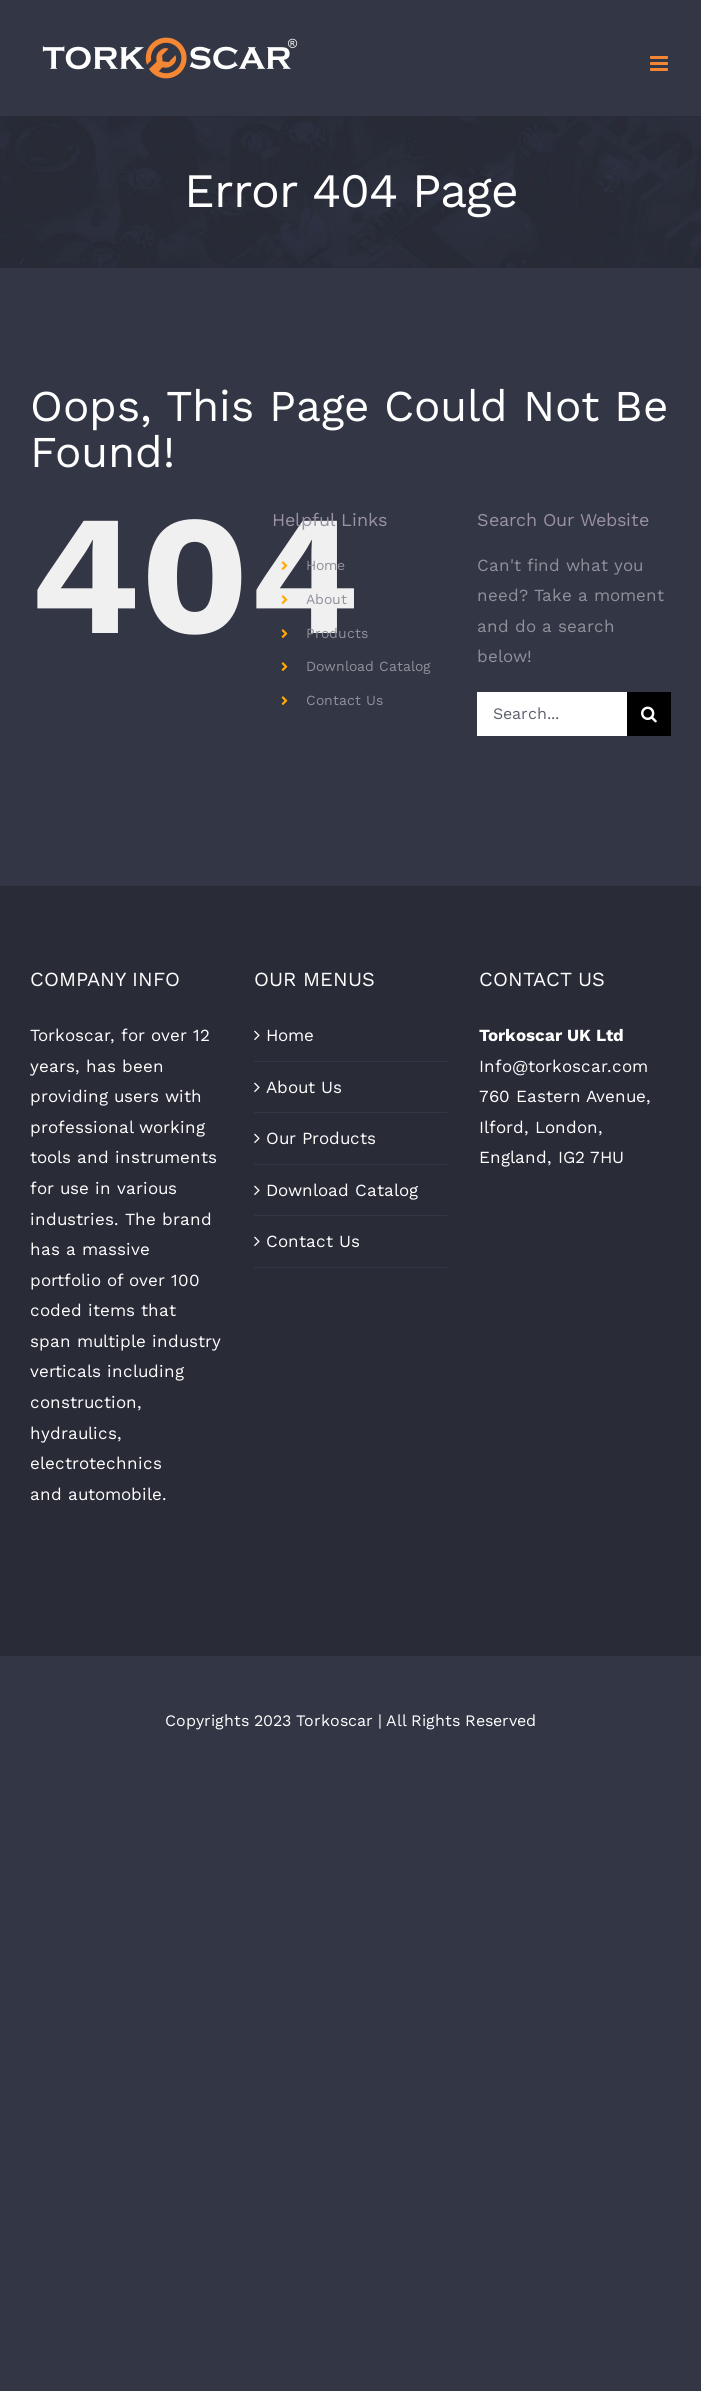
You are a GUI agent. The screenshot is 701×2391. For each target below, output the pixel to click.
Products (337, 633)
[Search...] (552, 714)
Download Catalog (368, 666)
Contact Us (344, 700)
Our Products (321, 1138)
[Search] (649, 714)
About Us (304, 1087)
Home (325, 565)
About (326, 599)
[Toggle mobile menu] (660, 63)
